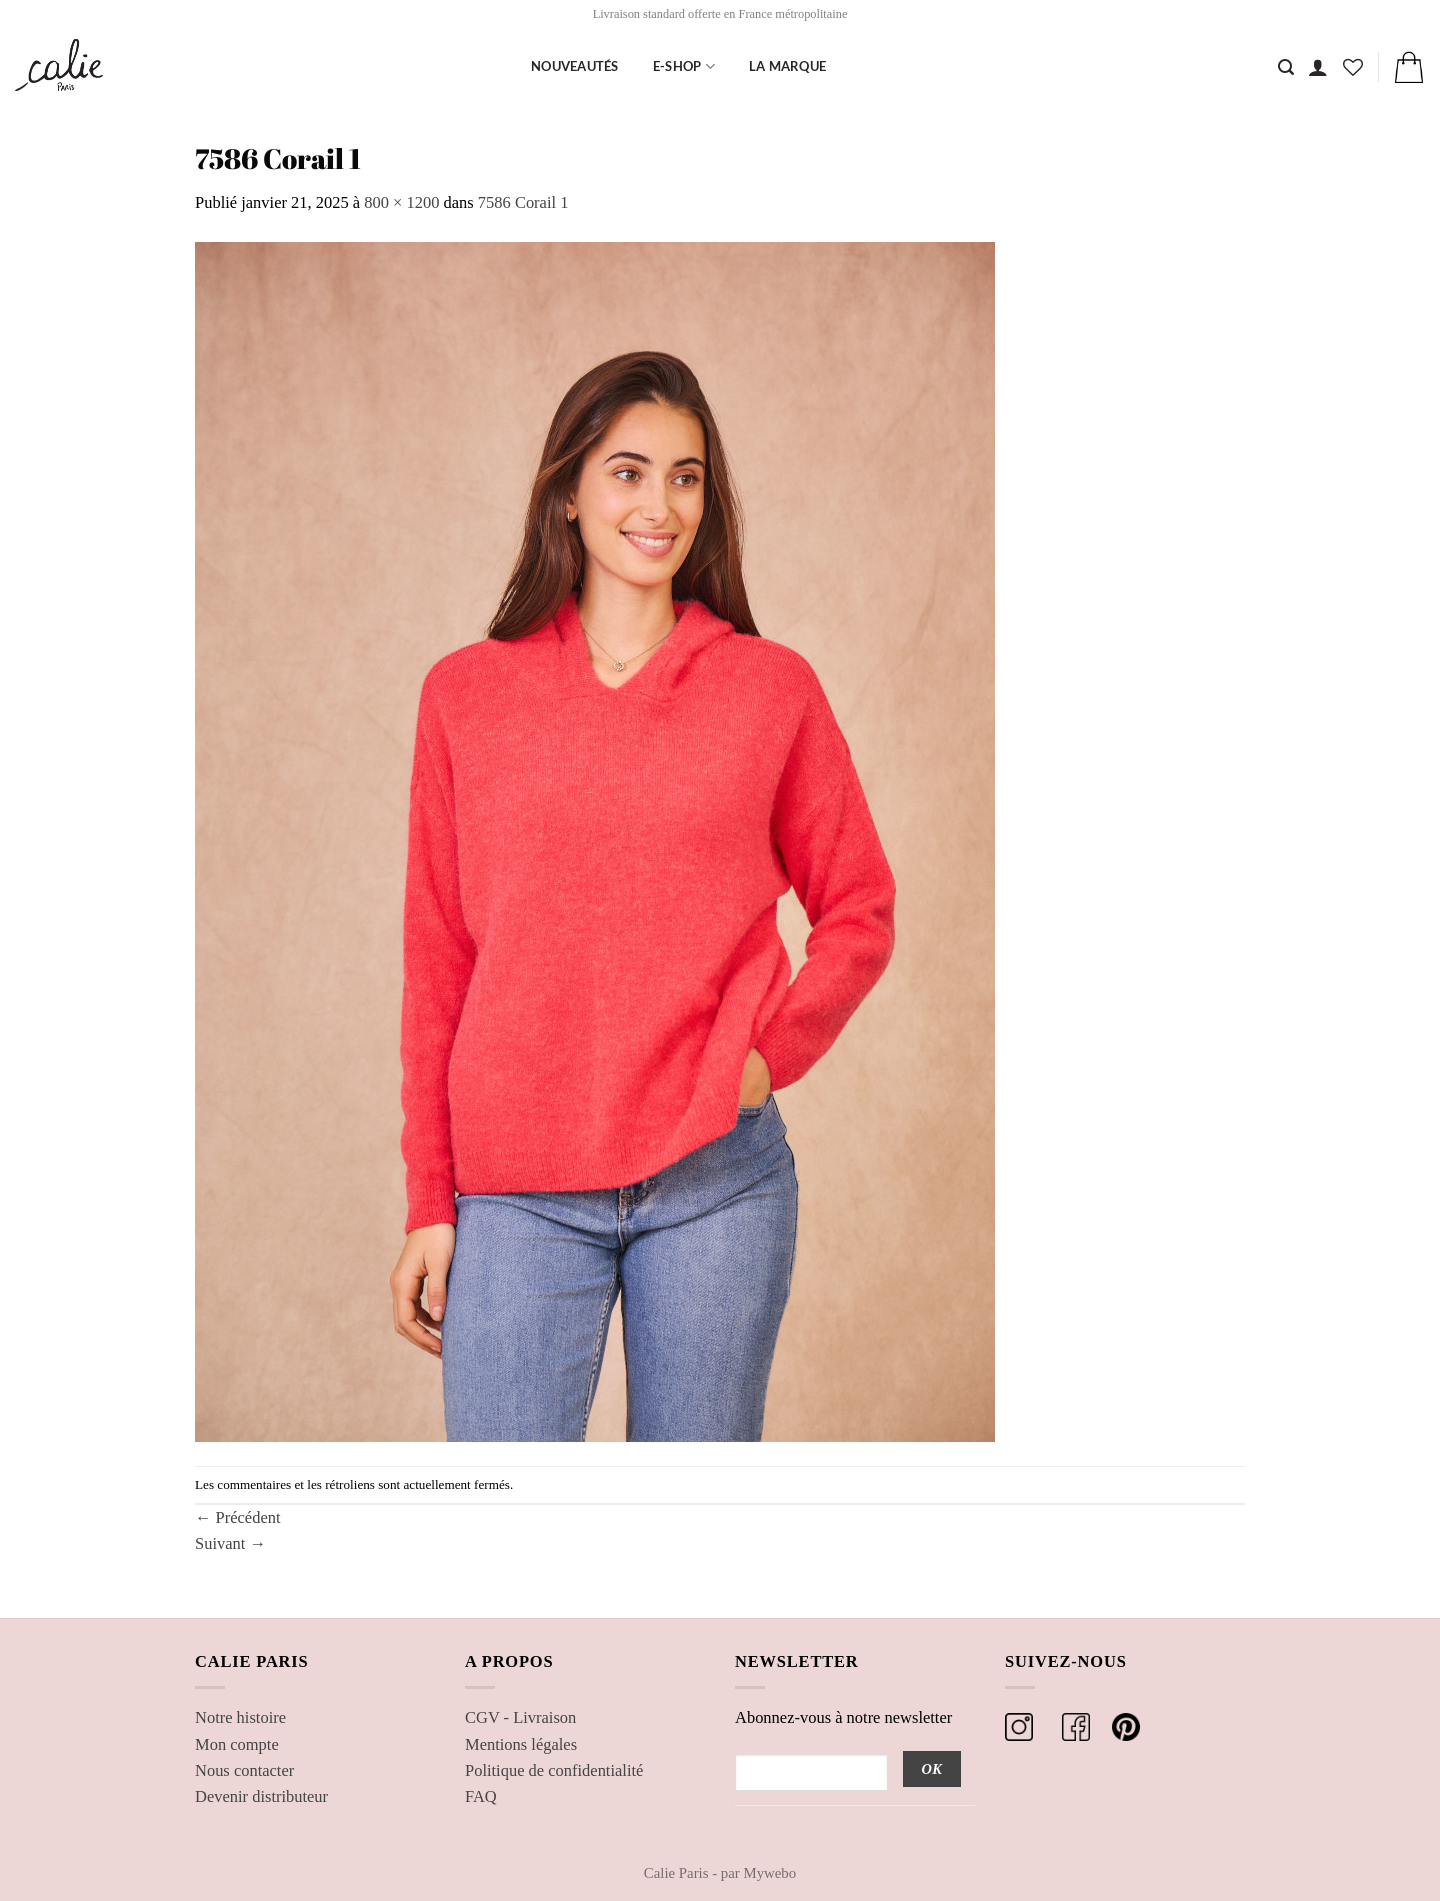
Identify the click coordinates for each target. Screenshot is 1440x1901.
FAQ (481, 1796)
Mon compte (237, 1744)
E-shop (684, 66)
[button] (1318, 67)
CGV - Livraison (520, 1717)
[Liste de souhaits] (1353, 67)
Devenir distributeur (261, 1796)
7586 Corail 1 (523, 202)
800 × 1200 (401, 202)
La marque (787, 66)
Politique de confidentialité (554, 1770)
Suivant (230, 1543)
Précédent (238, 1517)
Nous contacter (244, 1770)
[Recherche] (1286, 67)
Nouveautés (575, 66)
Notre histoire (240, 1717)
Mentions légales (521, 1744)
